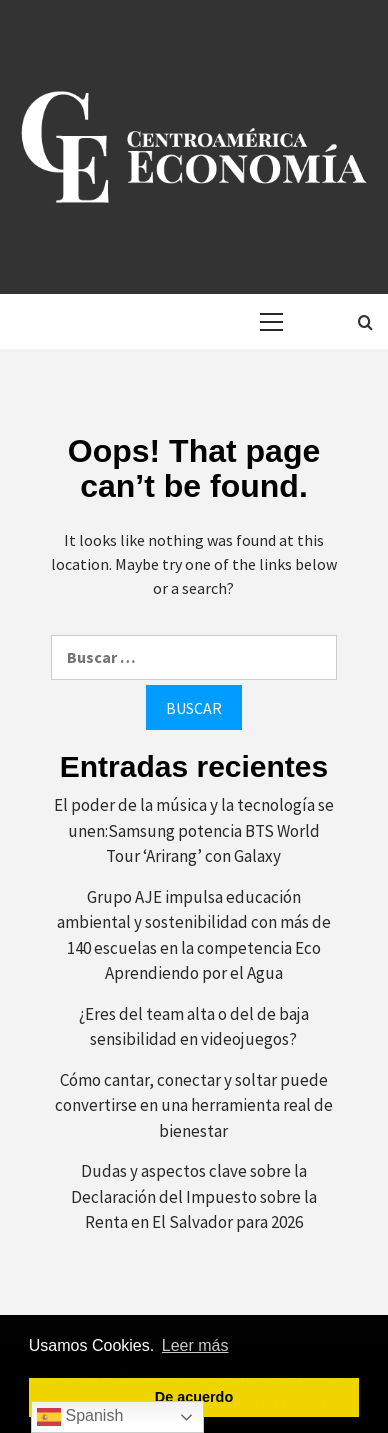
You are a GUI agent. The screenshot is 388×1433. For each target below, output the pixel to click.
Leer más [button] (195, 1345)
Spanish (80, 1417)
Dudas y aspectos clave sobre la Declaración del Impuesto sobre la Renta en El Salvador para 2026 (194, 1196)
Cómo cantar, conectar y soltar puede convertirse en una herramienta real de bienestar (194, 1105)
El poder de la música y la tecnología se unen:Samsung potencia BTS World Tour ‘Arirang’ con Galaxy (194, 830)
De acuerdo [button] (194, 1397)
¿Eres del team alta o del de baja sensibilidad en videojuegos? (194, 1027)
